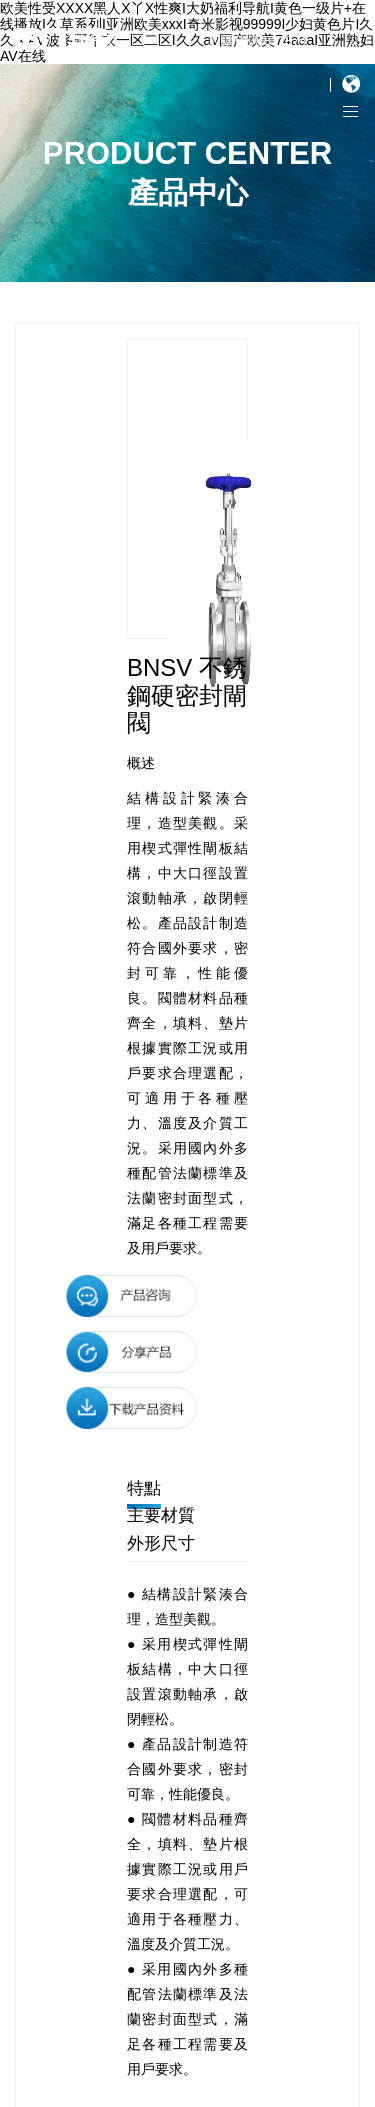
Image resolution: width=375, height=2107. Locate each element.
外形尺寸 (161, 1543)
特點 (144, 1488)
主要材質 (161, 1515)
